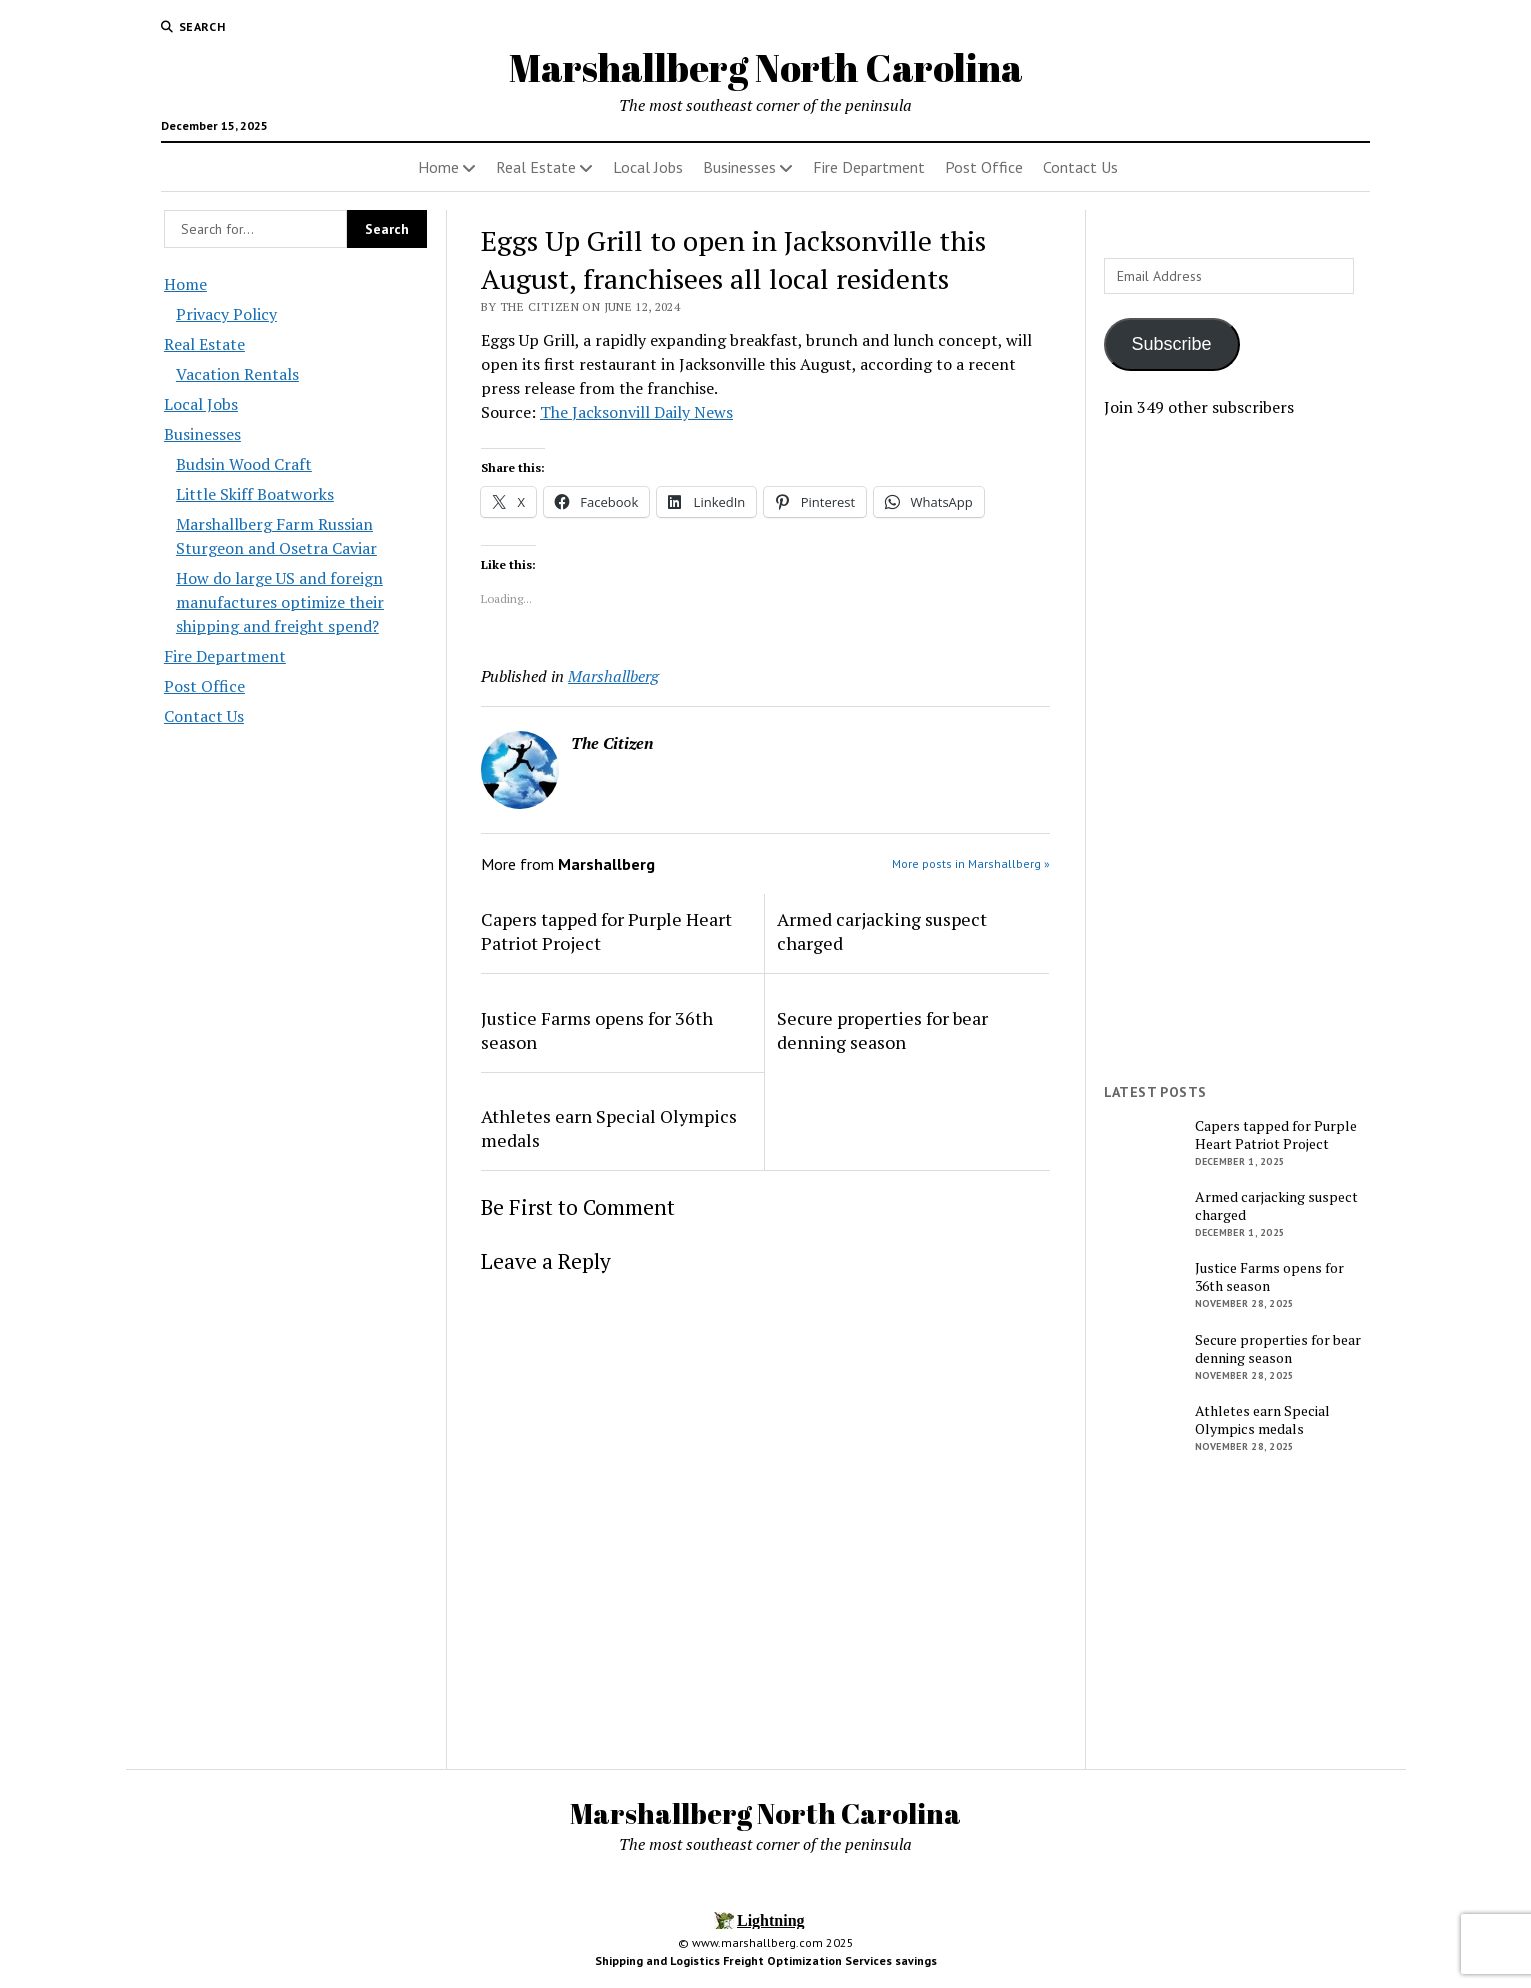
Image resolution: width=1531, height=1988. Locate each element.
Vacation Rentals (237, 374)
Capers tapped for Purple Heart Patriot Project (606, 931)
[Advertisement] (1236, 751)
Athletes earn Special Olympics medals (609, 1128)
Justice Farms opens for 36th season (597, 1030)
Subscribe (1172, 344)
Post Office (984, 167)
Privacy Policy (226, 314)
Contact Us (1080, 167)
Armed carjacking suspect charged (882, 931)
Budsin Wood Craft (244, 464)
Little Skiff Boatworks (255, 494)
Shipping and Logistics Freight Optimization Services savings (766, 1960)
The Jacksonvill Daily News (636, 412)
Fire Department (869, 167)
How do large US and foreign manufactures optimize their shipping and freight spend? (280, 602)
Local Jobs (648, 167)
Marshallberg (613, 676)
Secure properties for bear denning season (882, 1030)
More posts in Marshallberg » (971, 863)
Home (438, 167)
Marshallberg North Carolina (766, 67)
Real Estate (536, 167)
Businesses (739, 167)
